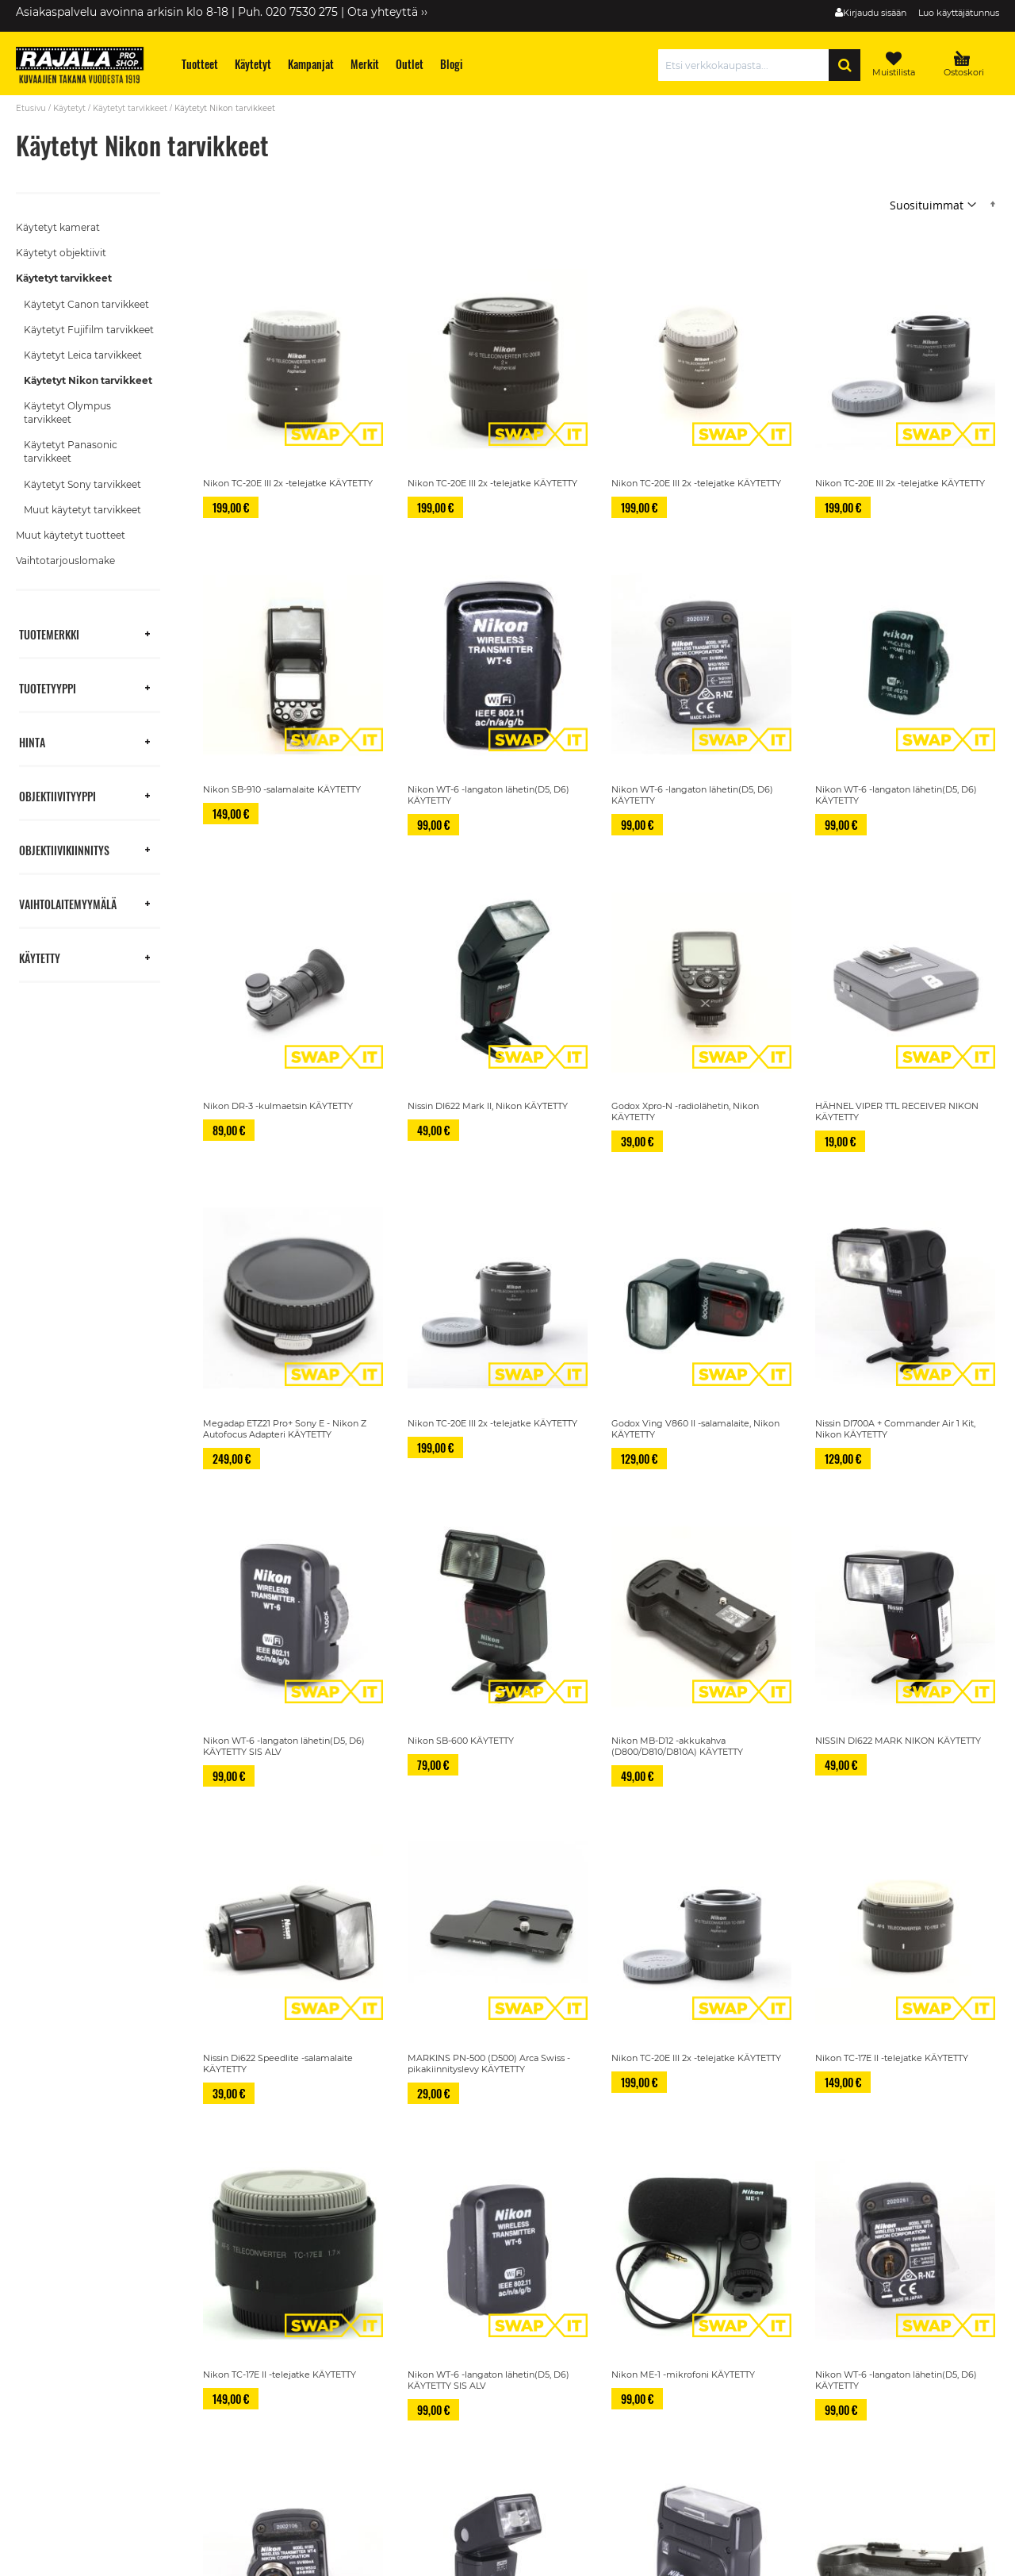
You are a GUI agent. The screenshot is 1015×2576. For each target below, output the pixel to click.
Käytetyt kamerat (58, 227)
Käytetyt (69, 108)
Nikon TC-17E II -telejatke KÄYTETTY (891, 2057)
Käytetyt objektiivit (61, 253)
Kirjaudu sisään (874, 12)
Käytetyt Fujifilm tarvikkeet (89, 330)
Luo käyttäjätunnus (958, 12)
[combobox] (747, 65)
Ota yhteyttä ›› (387, 12)
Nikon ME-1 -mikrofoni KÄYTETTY (683, 2374)
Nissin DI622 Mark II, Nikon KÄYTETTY (488, 1105)
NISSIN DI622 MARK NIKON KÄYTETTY (898, 1740)
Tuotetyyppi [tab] (47, 687)
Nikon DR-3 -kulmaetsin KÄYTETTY (278, 1105)
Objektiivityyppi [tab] (57, 795)
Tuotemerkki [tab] (49, 633)
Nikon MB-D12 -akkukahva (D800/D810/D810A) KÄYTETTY (677, 1746)
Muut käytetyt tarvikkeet (82, 510)
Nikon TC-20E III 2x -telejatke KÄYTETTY (288, 483)
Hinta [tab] (32, 741)
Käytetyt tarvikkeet (130, 108)
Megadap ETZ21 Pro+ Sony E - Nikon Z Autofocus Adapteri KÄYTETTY (284, 1429)
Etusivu (31, 108)
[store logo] (87, 67)
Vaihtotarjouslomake (65, 560)
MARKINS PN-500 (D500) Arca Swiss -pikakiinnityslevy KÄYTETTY (489, 2063)
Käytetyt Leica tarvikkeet (83, 355)
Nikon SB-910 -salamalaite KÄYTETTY (282, 789)
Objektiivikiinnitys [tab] (64, 849)
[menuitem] (200, 64)
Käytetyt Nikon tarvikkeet (88, 380)
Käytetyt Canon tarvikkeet (86, 304)
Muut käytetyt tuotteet (70, 535)
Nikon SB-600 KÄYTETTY (461, 1740)
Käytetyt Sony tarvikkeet (82, 484)
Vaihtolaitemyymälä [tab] (68, 903)
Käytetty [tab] (39, 957)
